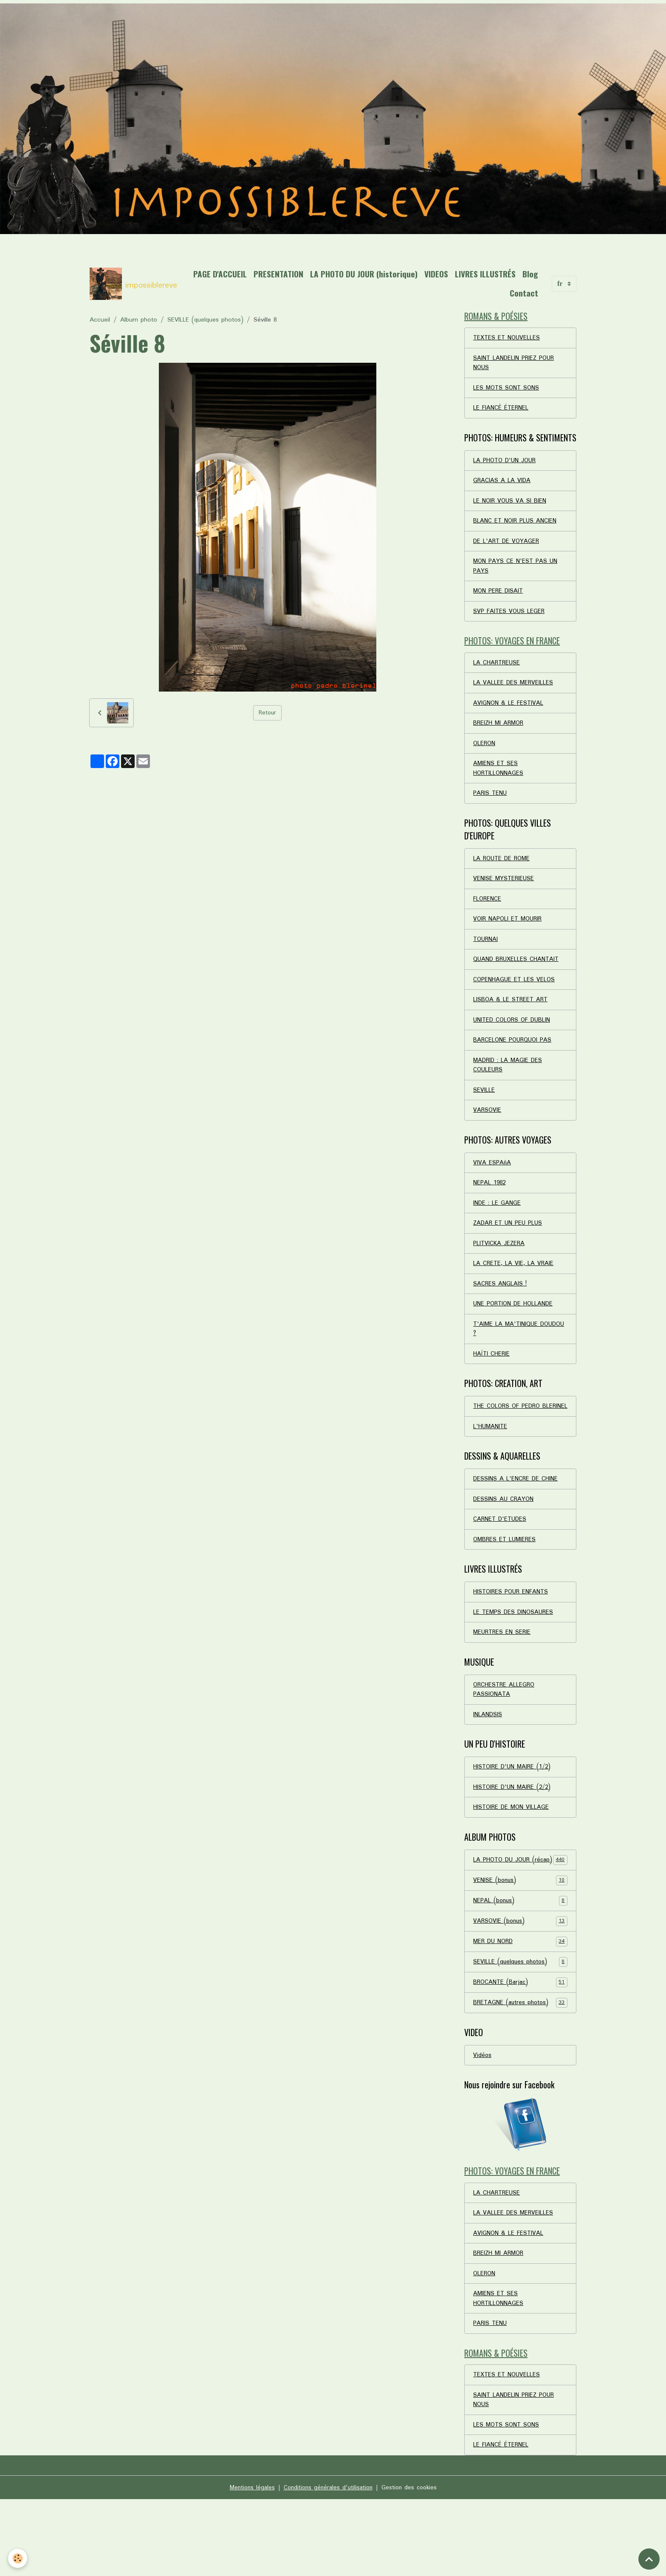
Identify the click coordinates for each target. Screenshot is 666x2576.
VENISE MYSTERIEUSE (504, 896)
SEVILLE (484, 1114)
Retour (267, 713)
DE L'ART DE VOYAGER (507, 548)
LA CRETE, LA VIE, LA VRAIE (513, 1292)
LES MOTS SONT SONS (507, 391)
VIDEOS (436, 274)
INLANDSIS (487, 1764)
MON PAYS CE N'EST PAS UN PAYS (516, 574)
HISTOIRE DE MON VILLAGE (512, 1859)
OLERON (484, 757)
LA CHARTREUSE (497, 674)
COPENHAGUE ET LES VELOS (514, 1000)
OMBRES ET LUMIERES (505, 1585)
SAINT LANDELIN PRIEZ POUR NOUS (514, 365)
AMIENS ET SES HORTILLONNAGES (499, 783)
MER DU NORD (520, 2005)
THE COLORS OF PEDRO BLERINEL (507, 1444)
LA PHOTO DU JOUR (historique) (364, 274)
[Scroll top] (649, 2559)
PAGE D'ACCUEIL (220, 274)
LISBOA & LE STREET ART (511, 1021)
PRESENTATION (278, 274)
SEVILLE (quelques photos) (205, 320)
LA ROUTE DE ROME (502, 875)
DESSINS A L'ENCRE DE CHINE (516, 1523)
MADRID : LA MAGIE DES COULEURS (508, 1088)
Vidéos (482, 2121)
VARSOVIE (487, 1135)
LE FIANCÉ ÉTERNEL (501, 412)
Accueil (100, 320)
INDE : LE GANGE (497, 1230)
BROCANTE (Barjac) (520, 2047)
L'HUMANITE (490, 1470)
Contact (524, 293)
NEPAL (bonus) (520, 1964)
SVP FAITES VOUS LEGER (509, 621)
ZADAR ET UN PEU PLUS (509, 1251)
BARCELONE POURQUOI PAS (513, 1062)
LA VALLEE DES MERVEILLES (513, 695)
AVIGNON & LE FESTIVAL (509, 716)
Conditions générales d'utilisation (327, 2564)
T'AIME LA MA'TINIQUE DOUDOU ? (506, 1360)
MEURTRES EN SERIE (502, 1680)
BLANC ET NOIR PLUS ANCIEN (515, 528)
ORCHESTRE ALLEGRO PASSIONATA (504, 1738)
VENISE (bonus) (520, 1943)
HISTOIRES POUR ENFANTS (511, 1638)
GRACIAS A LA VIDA (502, 486)
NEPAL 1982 (490, 1209)
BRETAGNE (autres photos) (520, 2068)
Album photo (138, 320)
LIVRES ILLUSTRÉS (485, 274)
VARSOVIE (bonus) (520, 1985)
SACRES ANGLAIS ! (500, 1313)
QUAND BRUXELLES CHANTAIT (517, 979)
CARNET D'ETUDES (500, 1564)
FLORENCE (487, 917)
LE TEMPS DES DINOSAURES (514, 1659)
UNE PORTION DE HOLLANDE (514, 1334)
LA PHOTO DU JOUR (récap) (520, 1917)
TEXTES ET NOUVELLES (507, 339)
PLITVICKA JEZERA (499, 1271)
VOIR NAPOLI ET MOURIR (508, 937)
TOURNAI (486, 958)
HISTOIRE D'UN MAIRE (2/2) (513, 1838)
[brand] (131, 284)
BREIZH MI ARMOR (499, 737)
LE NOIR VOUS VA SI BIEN (510, 507)
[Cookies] (18, 2558)
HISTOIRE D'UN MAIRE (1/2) (513, 1817)
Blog (530, 274)
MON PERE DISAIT (499, 600)
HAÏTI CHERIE (491, 1386)
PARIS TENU (490, 809)
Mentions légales (248, 2564)
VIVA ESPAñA (492, 1188)
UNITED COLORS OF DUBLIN (513, 1042)
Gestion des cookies (412, 2564)
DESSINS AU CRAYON (504, 1544)
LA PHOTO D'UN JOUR (506, 465)
